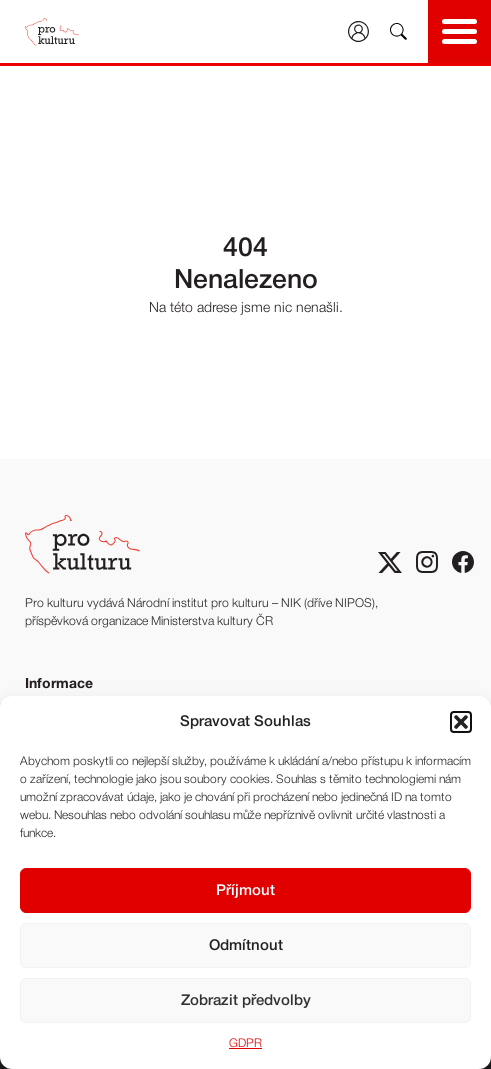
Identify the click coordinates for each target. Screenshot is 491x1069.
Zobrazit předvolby (246, 1001)
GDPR (245, 1043)
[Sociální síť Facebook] (463, 562)
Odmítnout (246, 946)
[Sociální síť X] (390, 562)
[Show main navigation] (459, 31)
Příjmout (245, 891)
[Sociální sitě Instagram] (427, 562)
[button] (461, 722)
